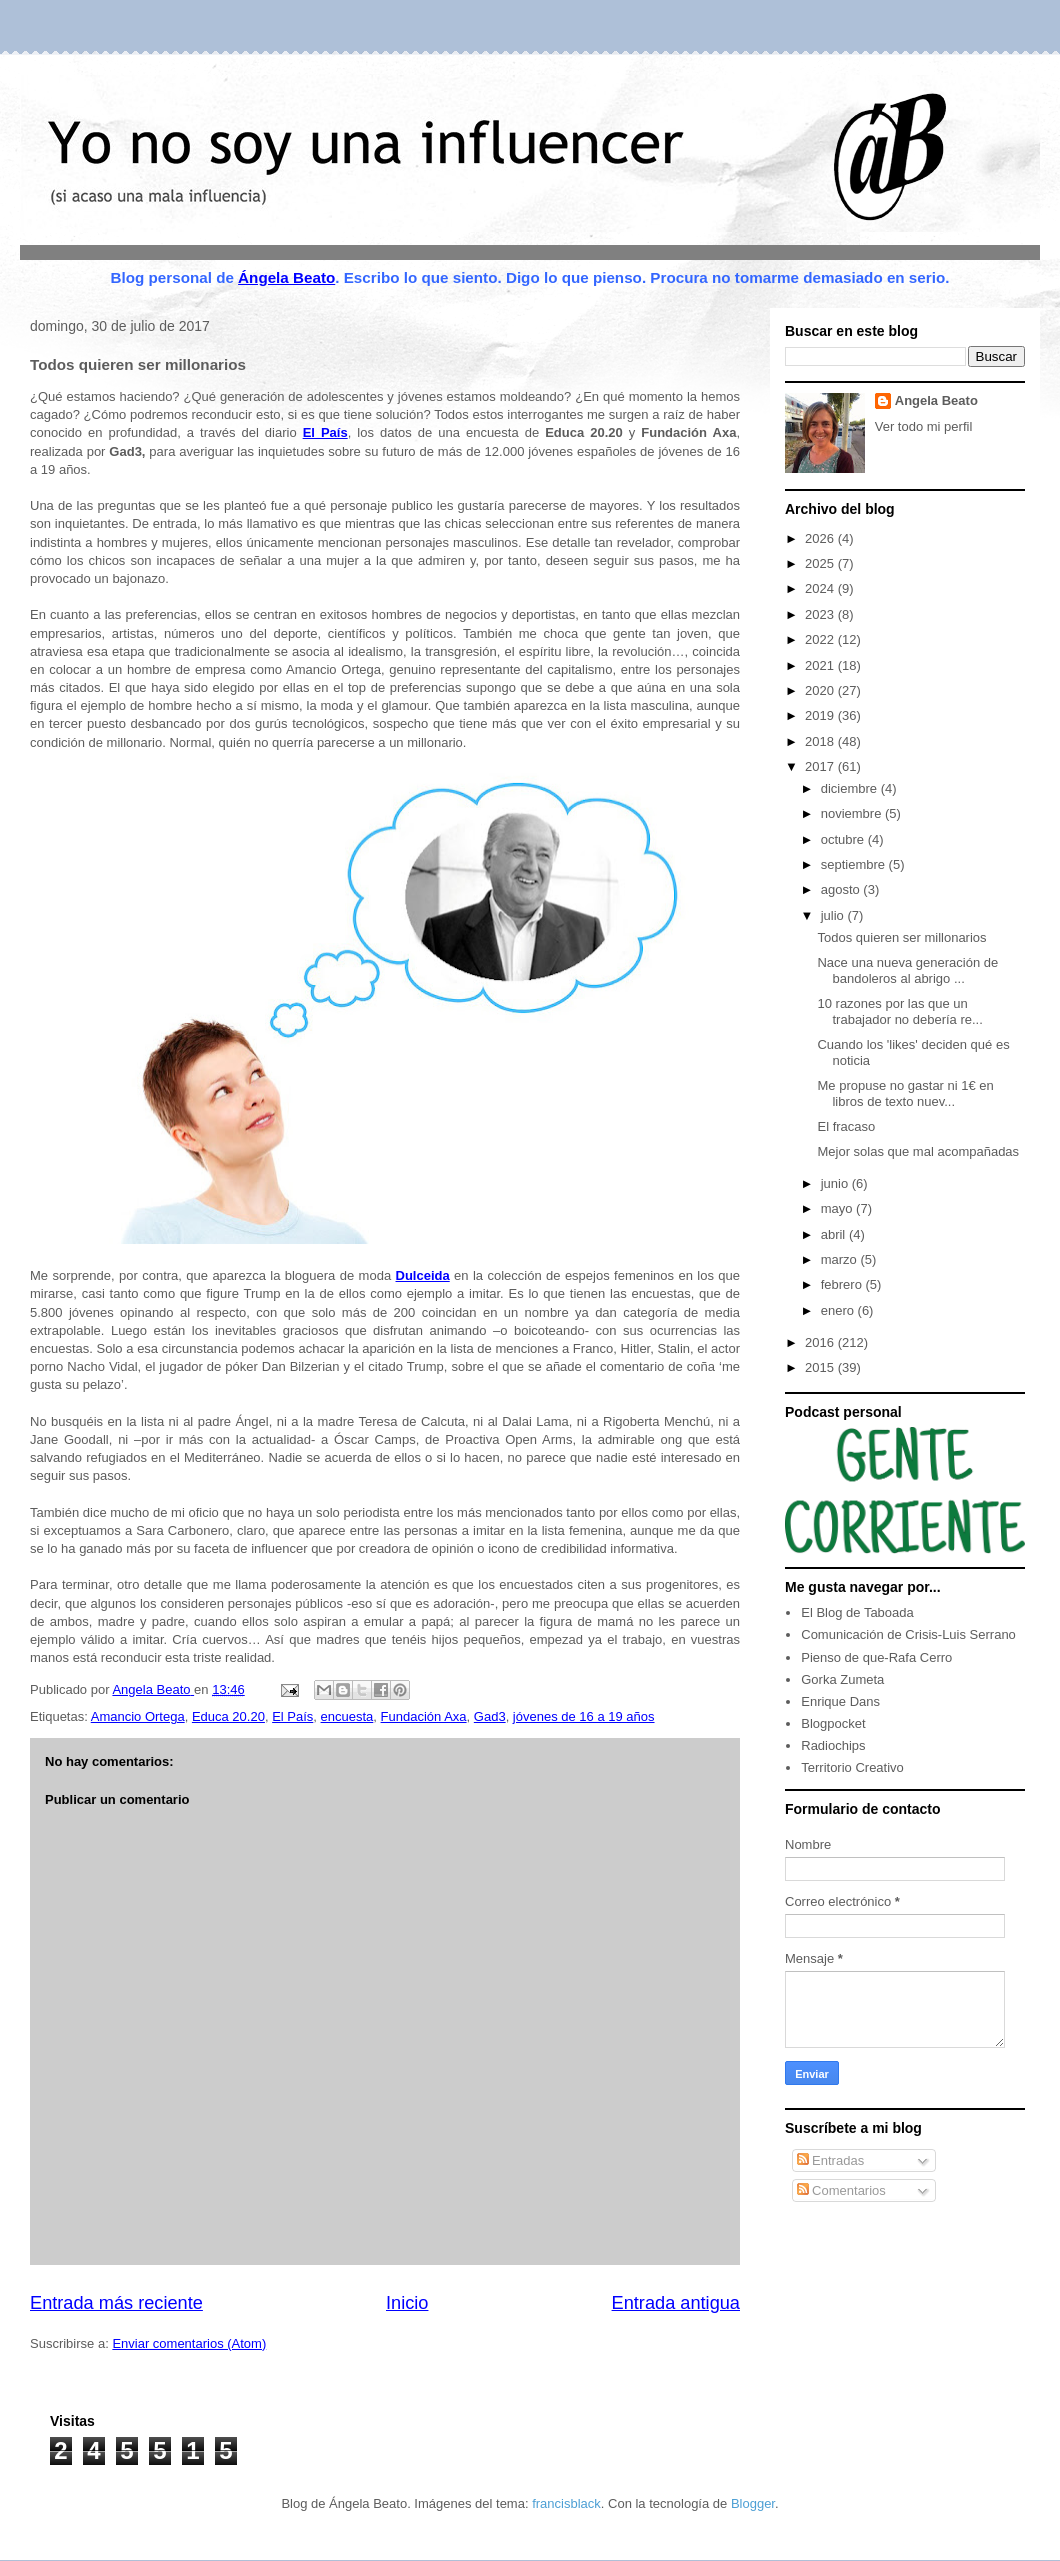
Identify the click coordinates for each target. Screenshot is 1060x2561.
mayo (838, 1208)
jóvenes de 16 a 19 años (584, 1716)
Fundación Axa (424, 1716)
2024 (821, 588)
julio (834, 915)
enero (839, 1310)
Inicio (407, 2303)
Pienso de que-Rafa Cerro (876, 1657)
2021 (821, 665)
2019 (821, 715)
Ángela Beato (286, 277)
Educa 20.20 (228, 1716)
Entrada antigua (676, 2303)
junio (836, 1183)
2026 (821, 538)
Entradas (831, 2160)
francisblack (566, 2503)
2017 (821, 766)
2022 (821, 639)
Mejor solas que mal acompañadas (918, 1151)
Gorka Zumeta (842, 1679)
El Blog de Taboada (857, 1612)
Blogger (753, 2503)
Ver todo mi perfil (924, 426)
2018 (821, 741)
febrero (843, 1284)
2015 (821, 1367)
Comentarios (841, 2190)
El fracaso (846, 1126)
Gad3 (490, 1716)
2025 (821, 563)
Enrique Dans (840, 1701)
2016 (821, 1342)
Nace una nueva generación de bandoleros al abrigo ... (907, 970)
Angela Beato (936, 400)
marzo (841, 1259)
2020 (821, 690)
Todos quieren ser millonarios (901, 937)
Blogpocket (833, 1723)
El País (292, 1716)
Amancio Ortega (138, 1716)
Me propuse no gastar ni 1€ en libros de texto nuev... (905, 1093)
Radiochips (833, 1745)
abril (835, 1234)
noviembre (853, 813)
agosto (842, 889)
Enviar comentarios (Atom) (189, 2343)
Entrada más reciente (116, 2303)
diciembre (851, 788)
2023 (821, 614)
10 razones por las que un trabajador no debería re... (899, 1011)
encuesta (347, 1716)
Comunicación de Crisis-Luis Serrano (908, 1634)
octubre (844, 839)
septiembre (855, 864)
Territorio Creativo (852, 1767)
